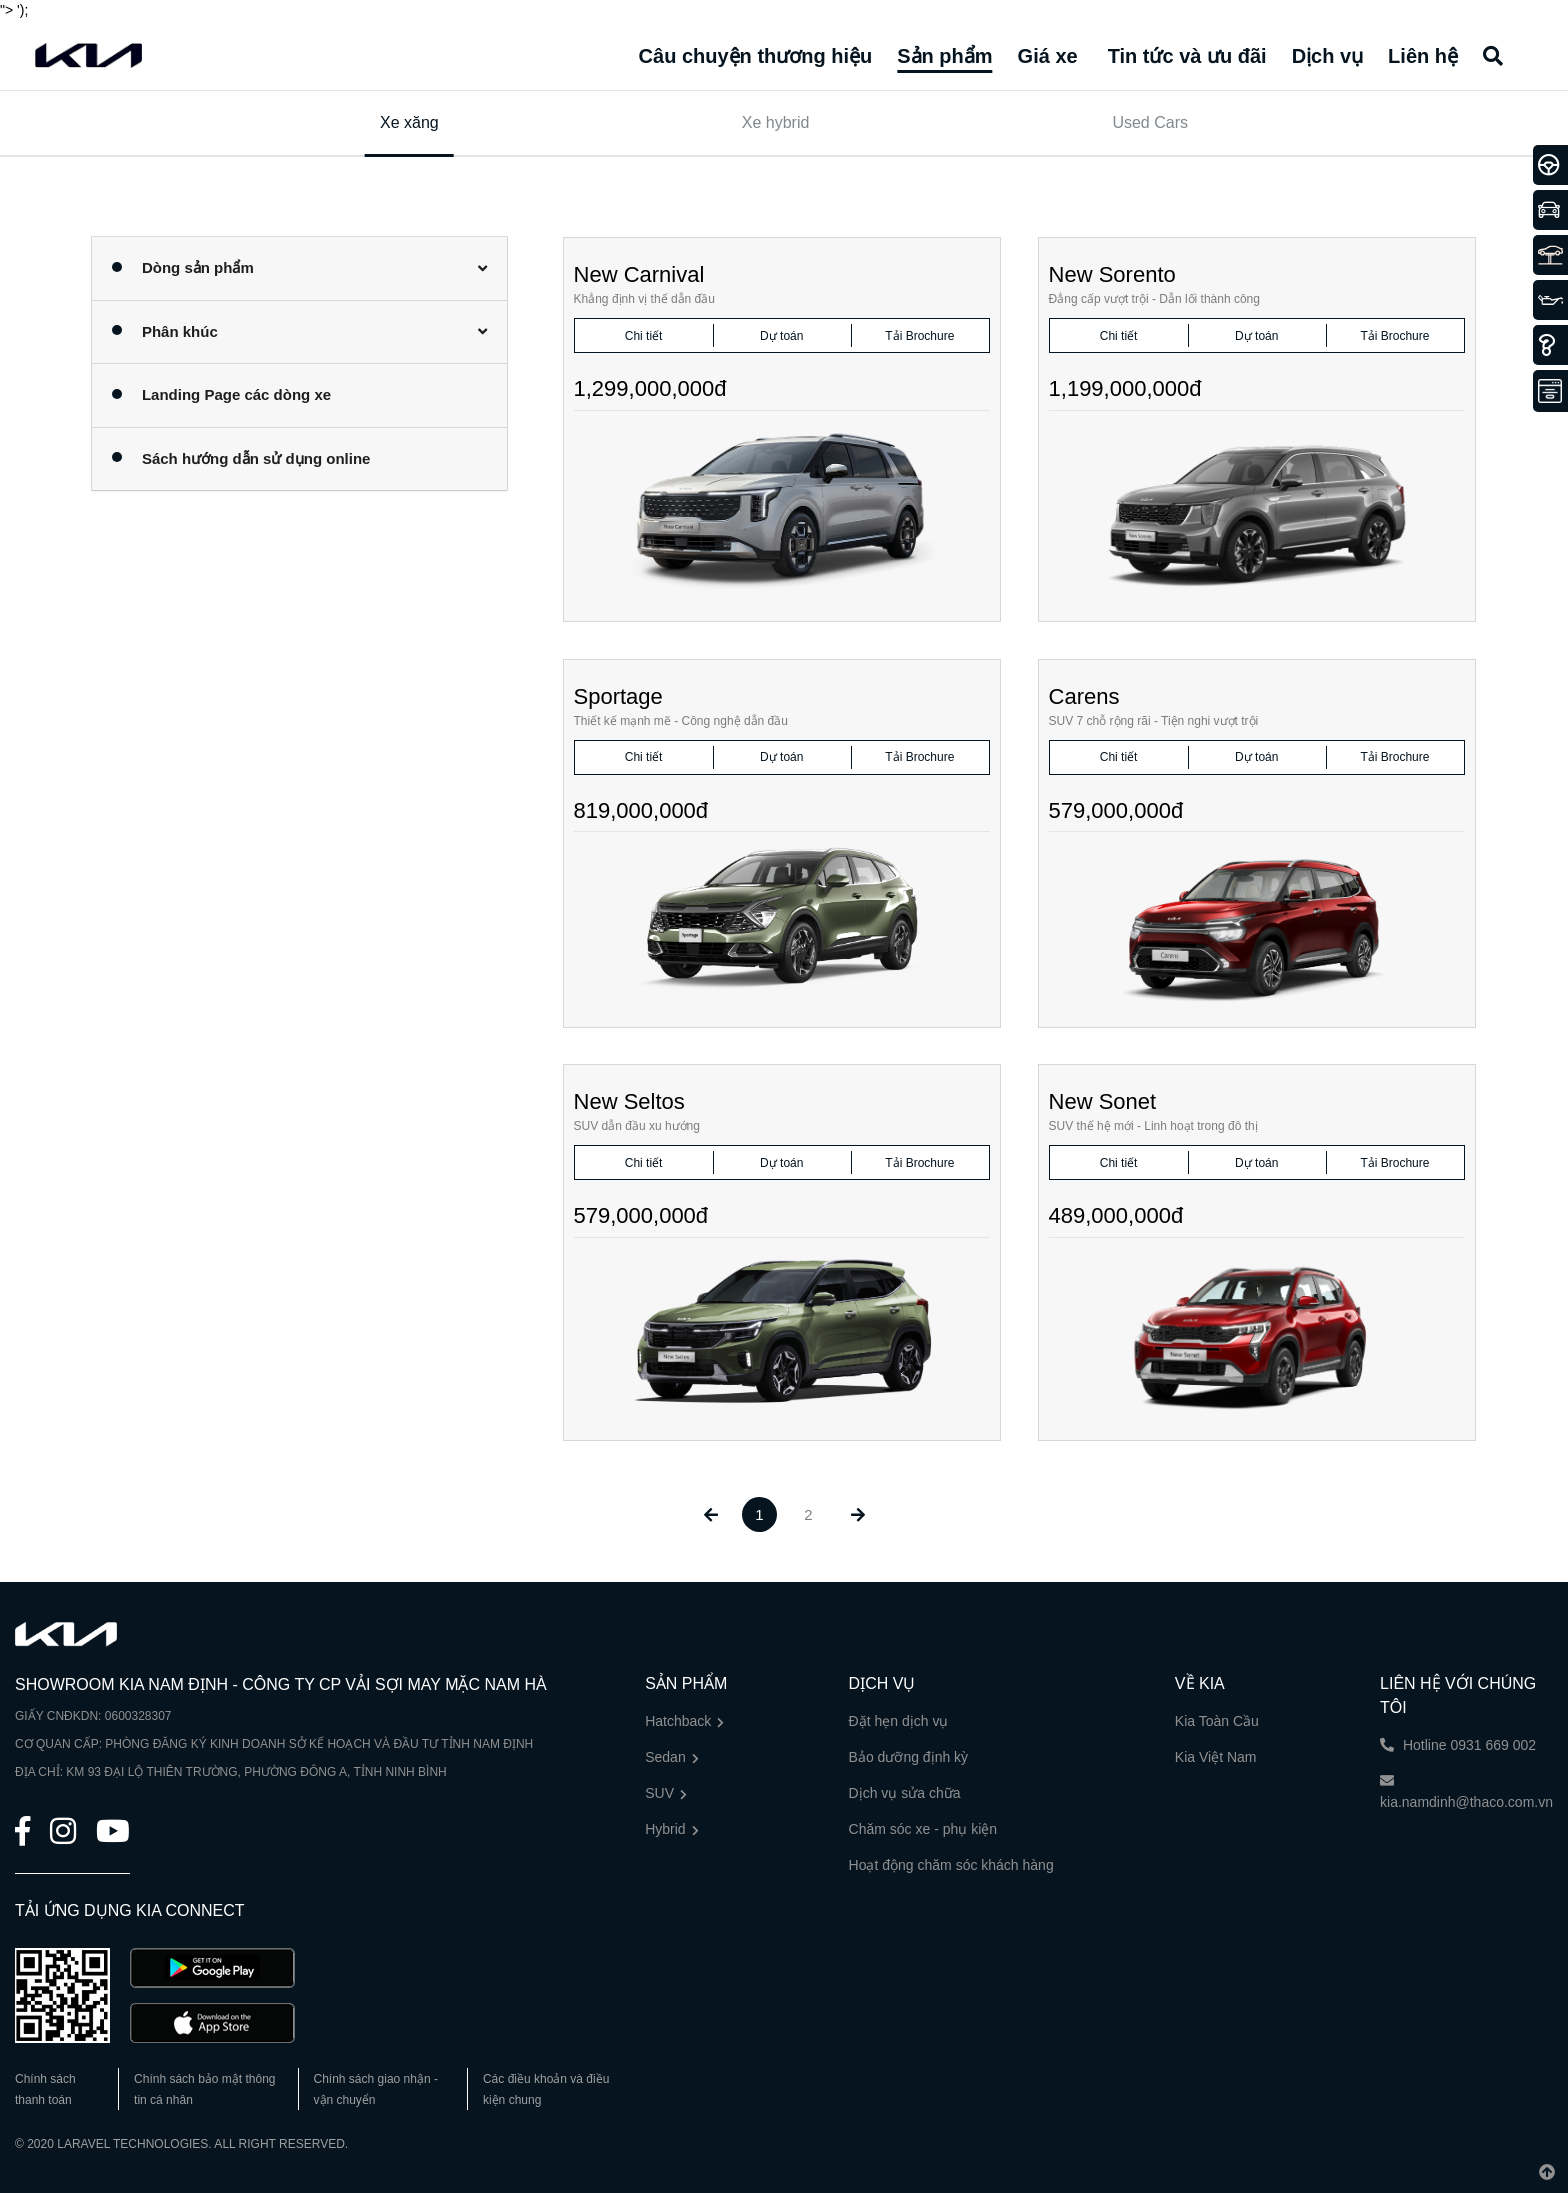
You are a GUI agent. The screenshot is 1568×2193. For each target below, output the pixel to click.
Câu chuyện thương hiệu (756, 56)
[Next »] (857, 1514)
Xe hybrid (776, 122)
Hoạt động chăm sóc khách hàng (951, 1865)
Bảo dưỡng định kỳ (909, 1757)
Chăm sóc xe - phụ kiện (923, 1829)
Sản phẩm (944, 56)
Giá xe (1048, 56)
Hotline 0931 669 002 (1458, 1745)
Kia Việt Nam (1216, 1757)
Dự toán (781, 336)
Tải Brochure (919, 336)
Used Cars (1150, 122)
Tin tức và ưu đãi (1187, 56)
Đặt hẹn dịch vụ (899, 1721)
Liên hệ (1423, 56)
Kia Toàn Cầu (1217, 1721)
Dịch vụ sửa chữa (905, 1793)
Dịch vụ (1327, 56)
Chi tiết (644, 336)
